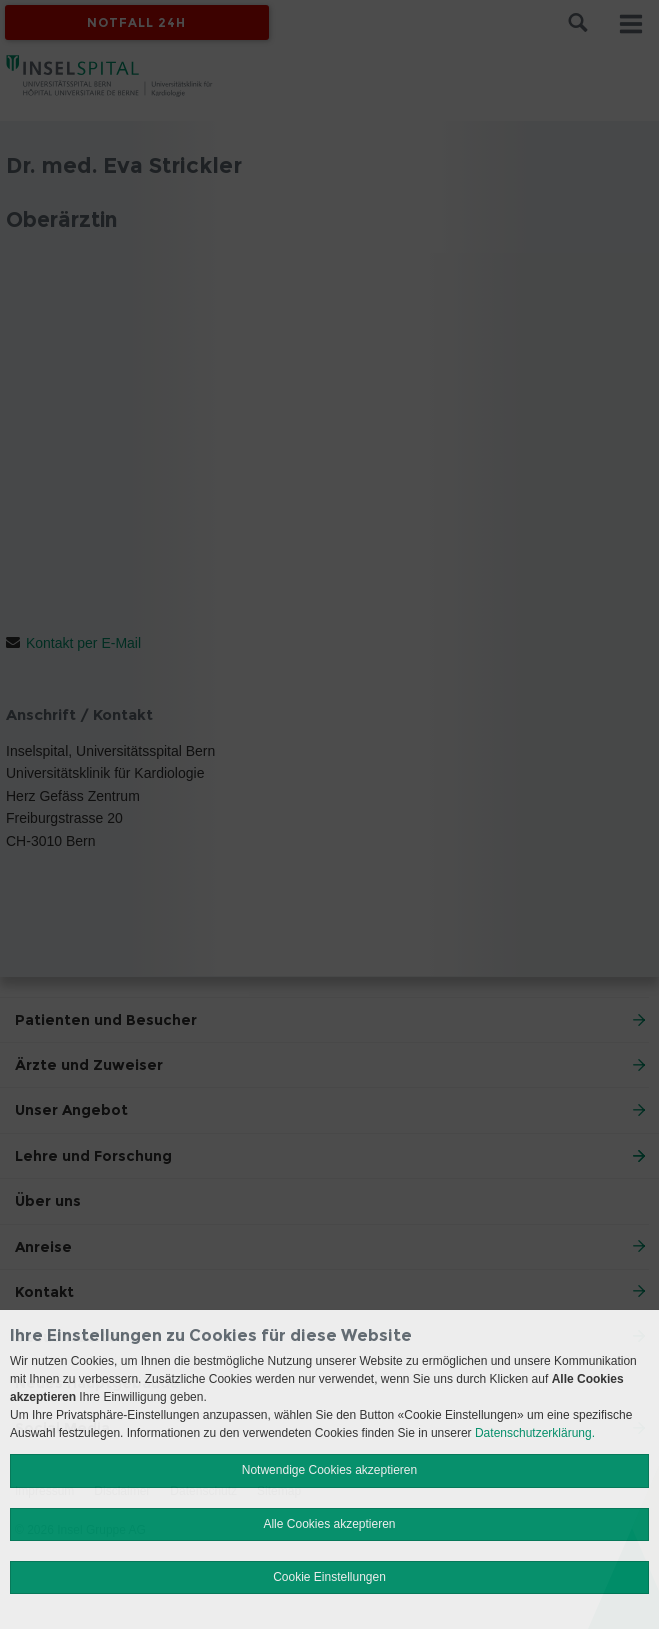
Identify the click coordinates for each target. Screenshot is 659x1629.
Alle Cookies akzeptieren (329, 1524)
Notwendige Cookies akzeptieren (329, 1470)
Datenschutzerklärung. (535, 1433)
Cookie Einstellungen (329, 1577)
